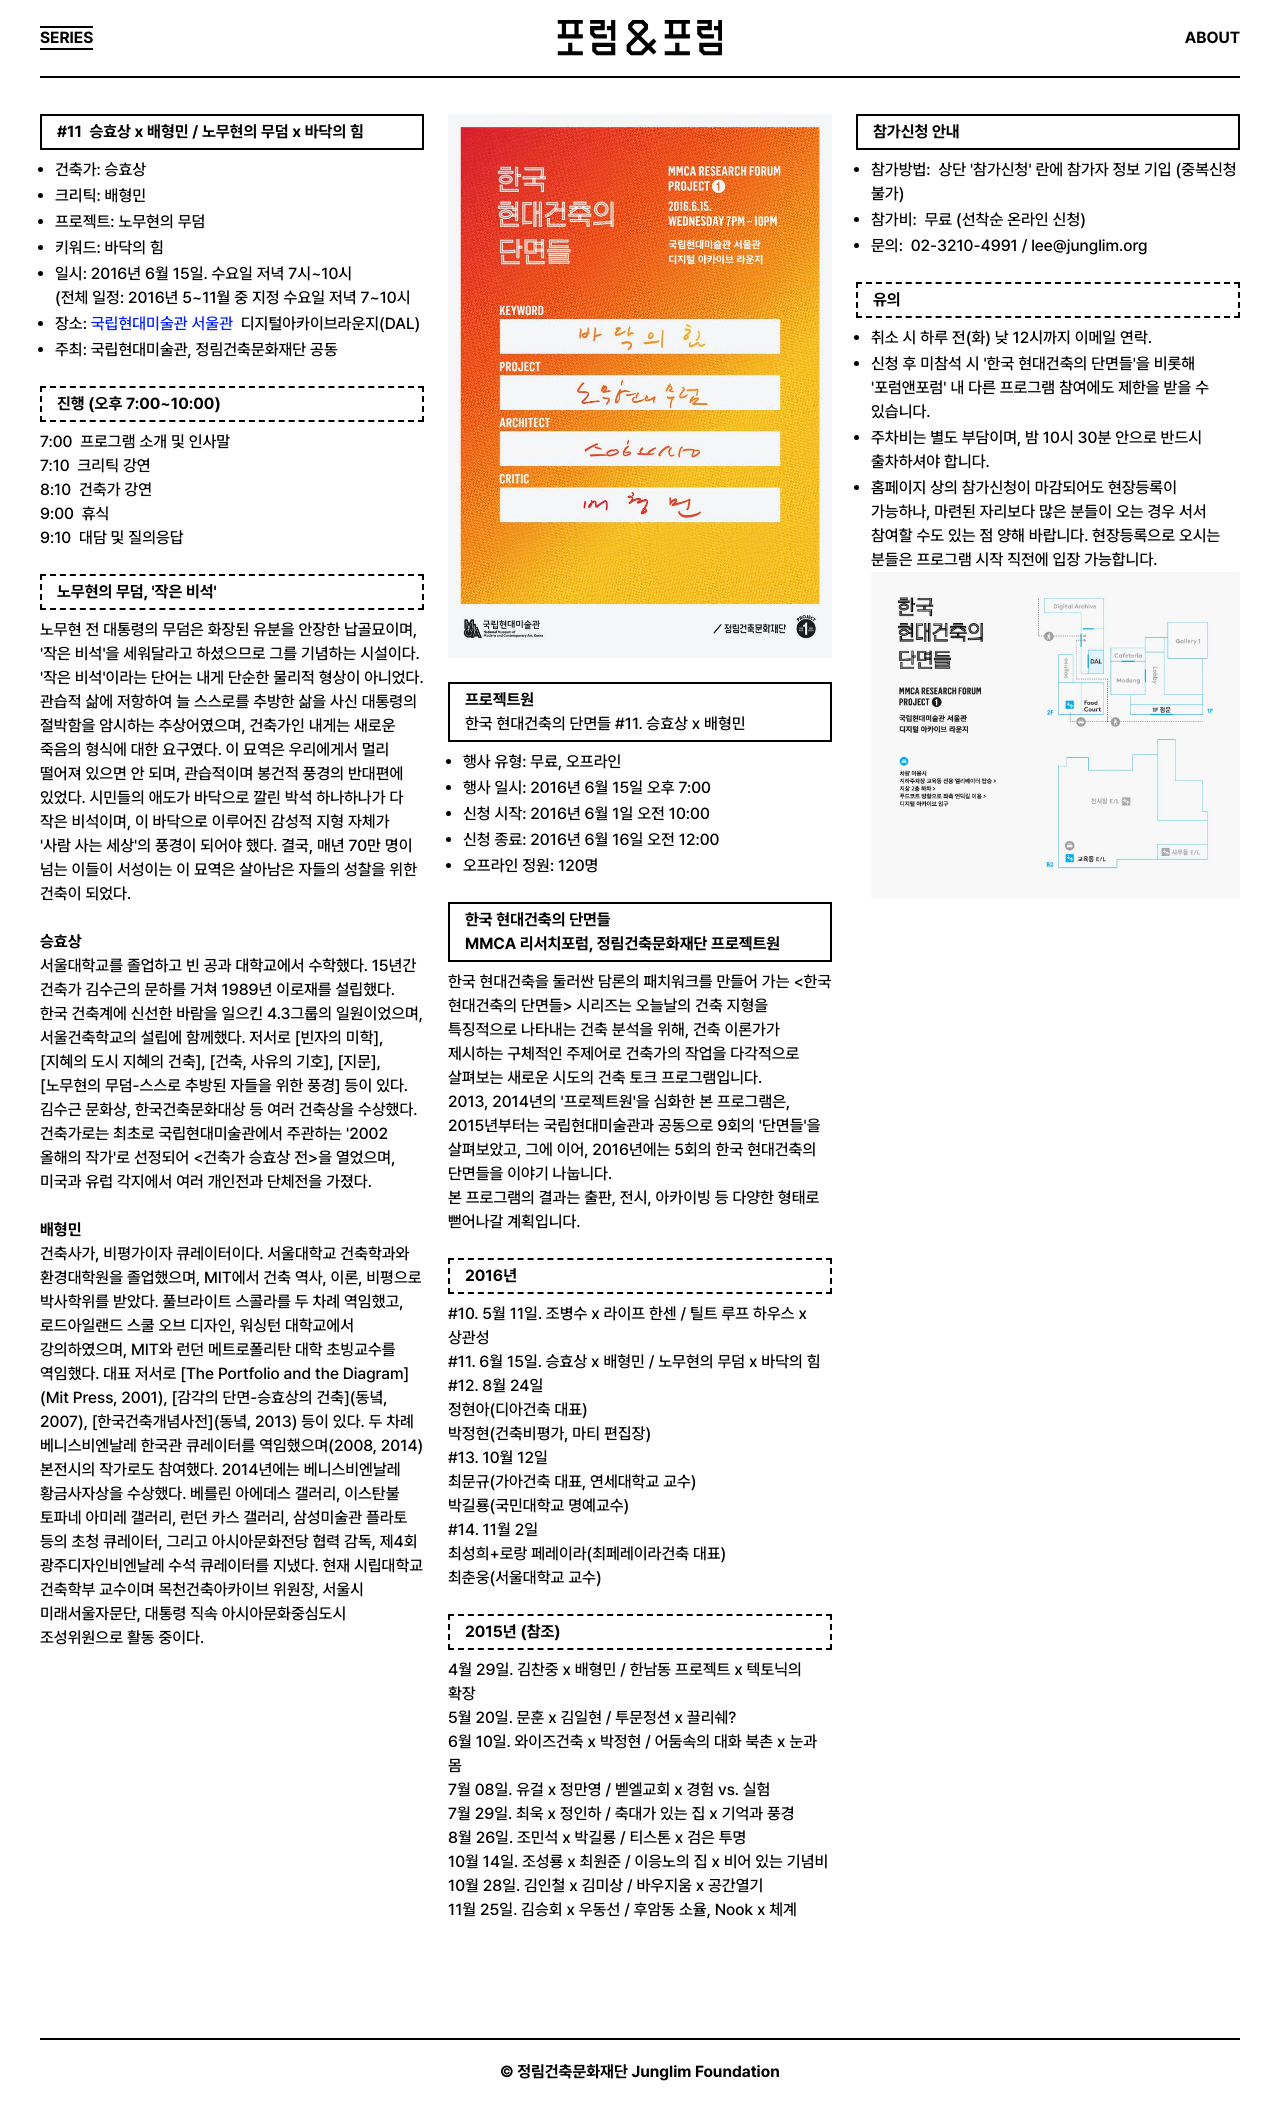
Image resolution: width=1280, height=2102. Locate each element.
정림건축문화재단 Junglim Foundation (648, 2071)
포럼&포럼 (639, 38)
